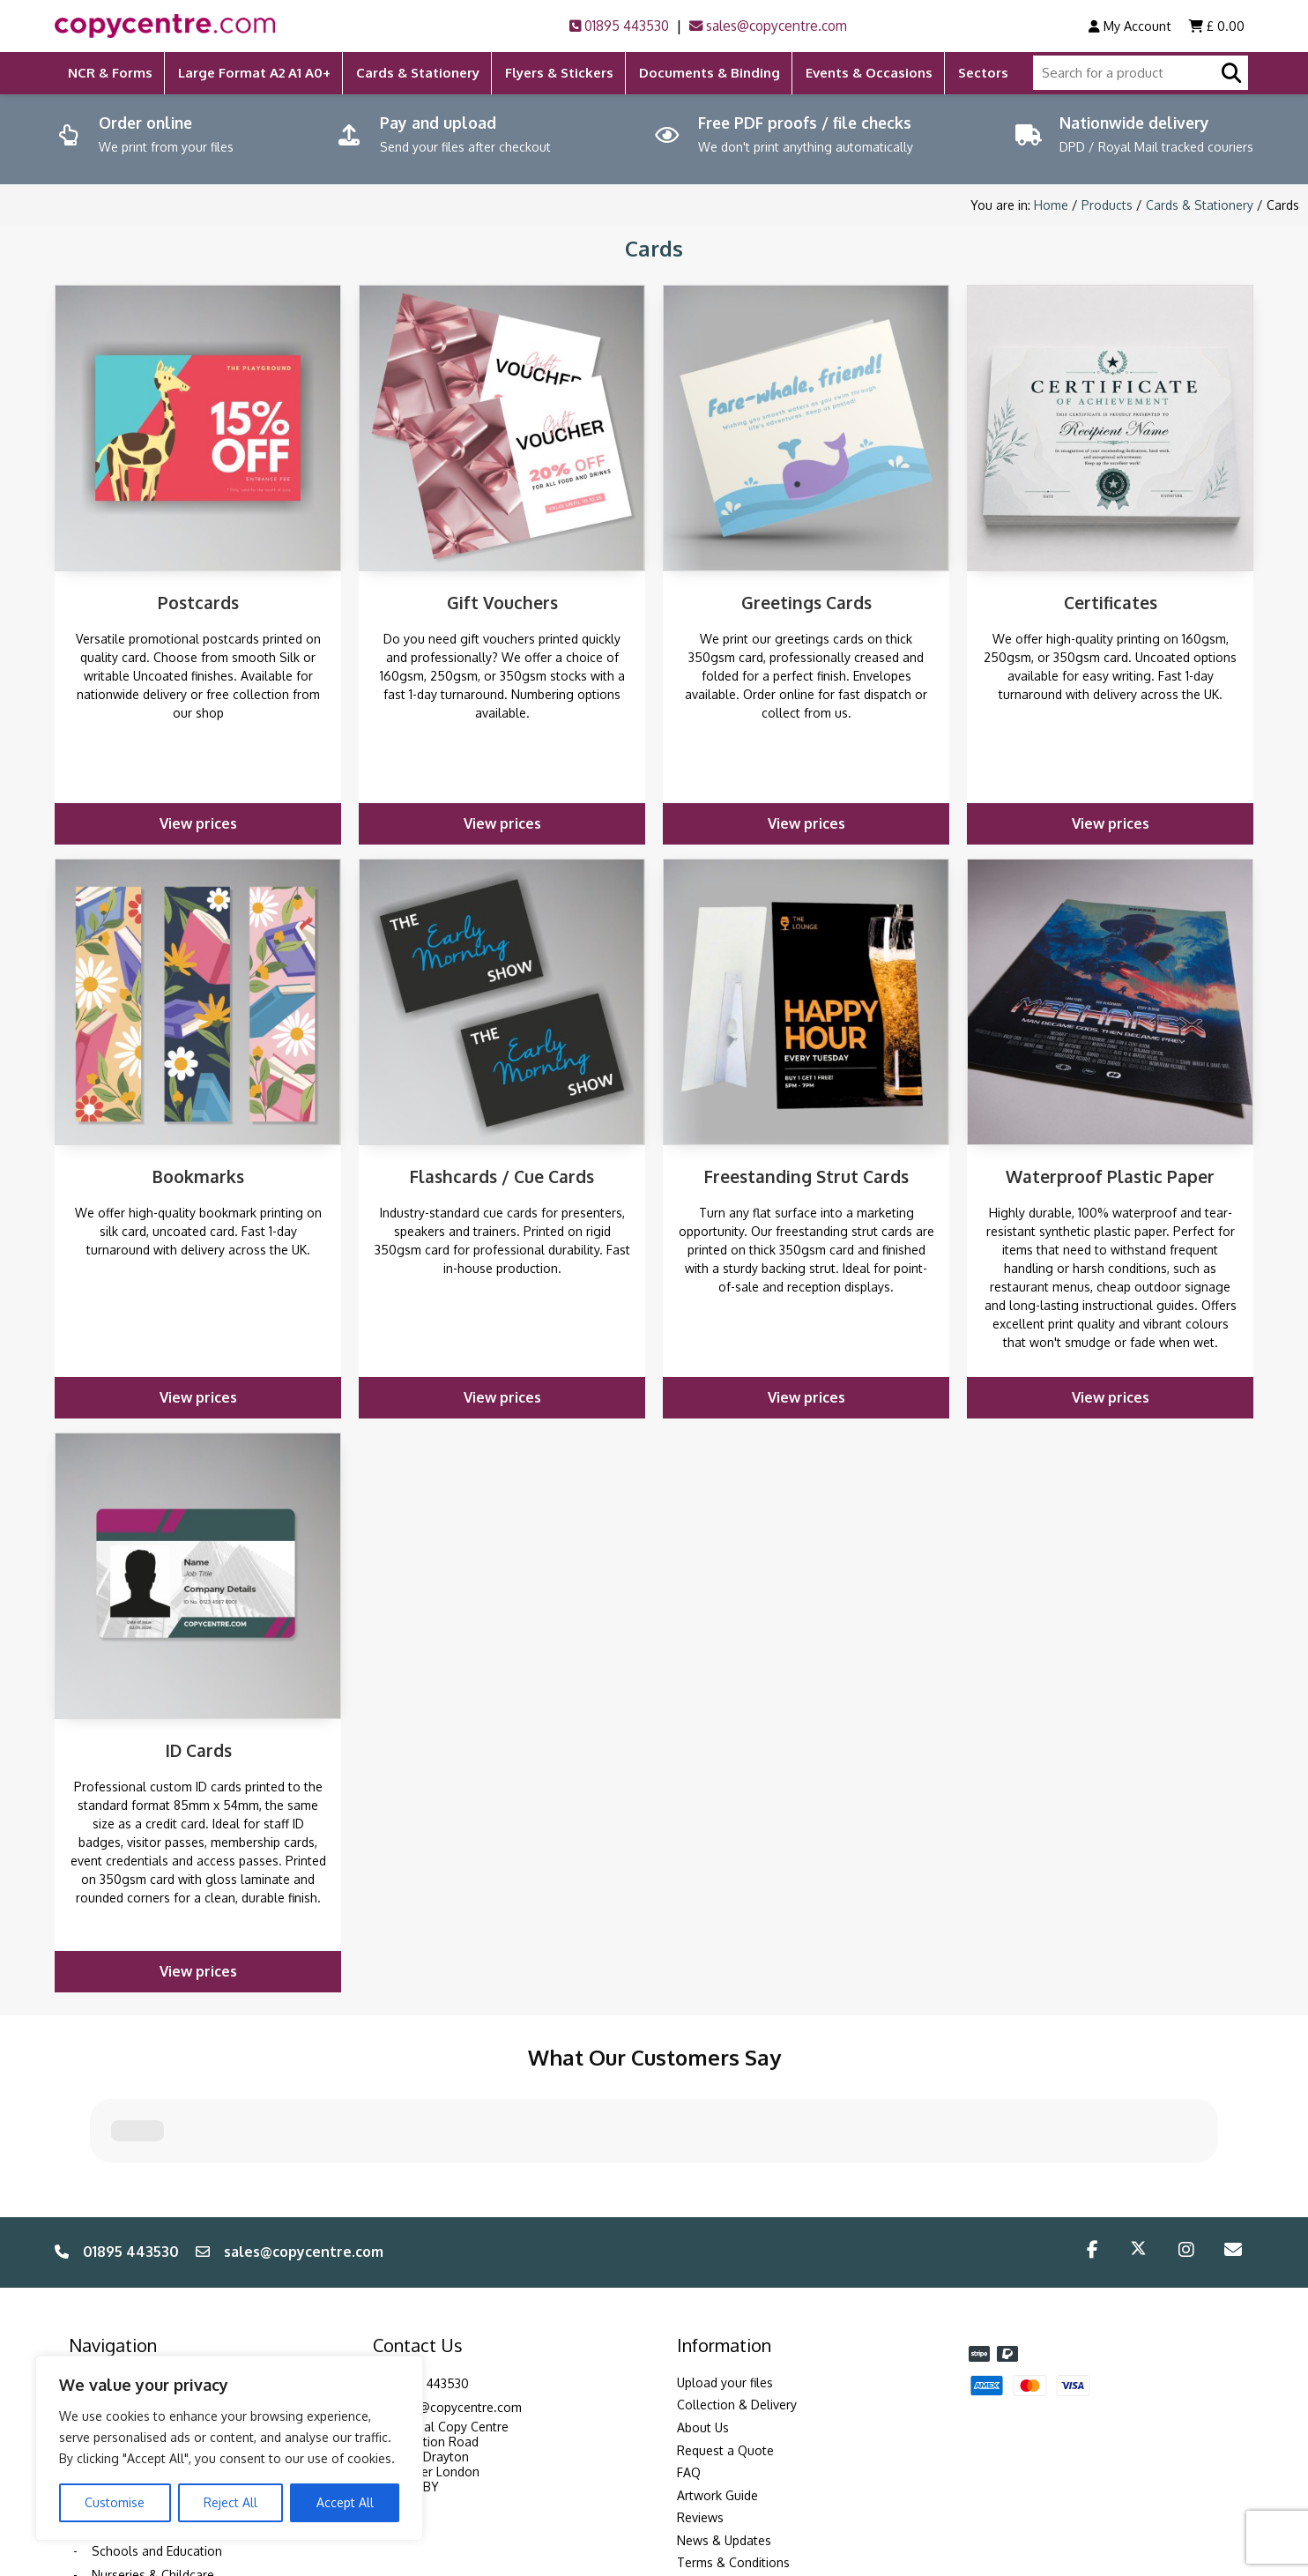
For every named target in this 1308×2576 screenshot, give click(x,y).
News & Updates (724, 2402)
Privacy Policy (716, 2470)
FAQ (689, 2334)
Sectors (983, 72)
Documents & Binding (709, 72)
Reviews (700, 2380)
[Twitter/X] (1138, 2115)
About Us (703, 2289)
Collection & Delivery (737, 2267)
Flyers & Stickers (559, 72)
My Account (1130, 26)
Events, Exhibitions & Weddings (180, 2341)
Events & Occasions (869, 72)
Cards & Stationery (417, 72)
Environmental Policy (736, 2447)
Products (1107, 204)
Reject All (230, 2502)
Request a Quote (725, 2312)
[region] (229, 2448)
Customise (115, 2502)
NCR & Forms (110, 72)
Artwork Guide (717, 2357)
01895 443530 (619, 26)
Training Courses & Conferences (184, 2293)
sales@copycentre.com (768, 26)
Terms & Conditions (733, 2425)
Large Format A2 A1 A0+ (254, 72)
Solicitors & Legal (142, 2269)
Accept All (345, 2502)
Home (1051, 204)
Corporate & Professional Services (190, 2318)
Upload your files (725, 2244)
